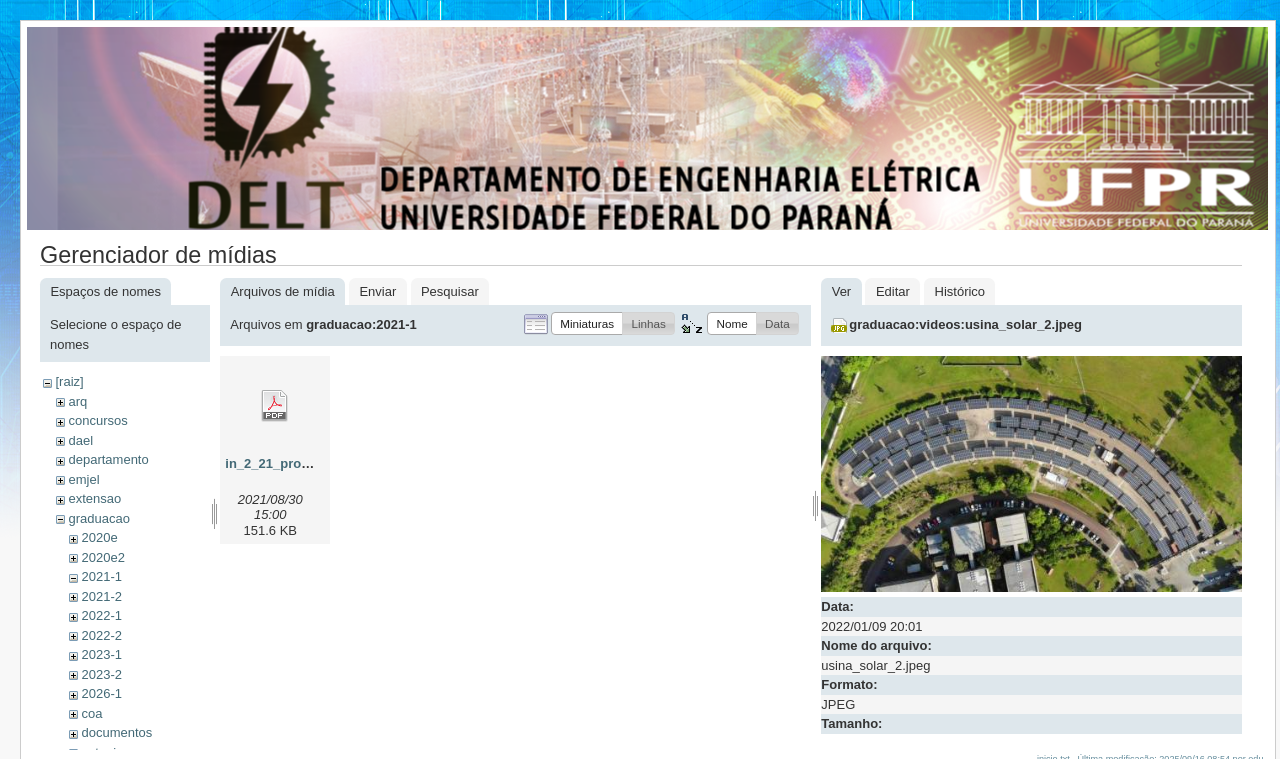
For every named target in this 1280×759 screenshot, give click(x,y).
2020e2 (102, 557)
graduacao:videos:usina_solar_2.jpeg (965, 324)
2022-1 (101, 615)
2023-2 (101, 674)
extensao (94, 498)
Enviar (377, 291)
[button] (587, 323)
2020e (99, 537)
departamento (108, 459)
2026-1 (101, 693)
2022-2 (101, 635)
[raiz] (69, 381)
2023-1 (101, 654)
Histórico (960, 291)
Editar (893, 291)
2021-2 (101, 596)
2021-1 (101, 576)
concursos (97, 420)
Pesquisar (450, 291)
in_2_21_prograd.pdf (289, 463)
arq (77, 401)
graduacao (98, 518)
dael (80, 440)
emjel (83, 479)
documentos (116, 732)
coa (91, 713)
